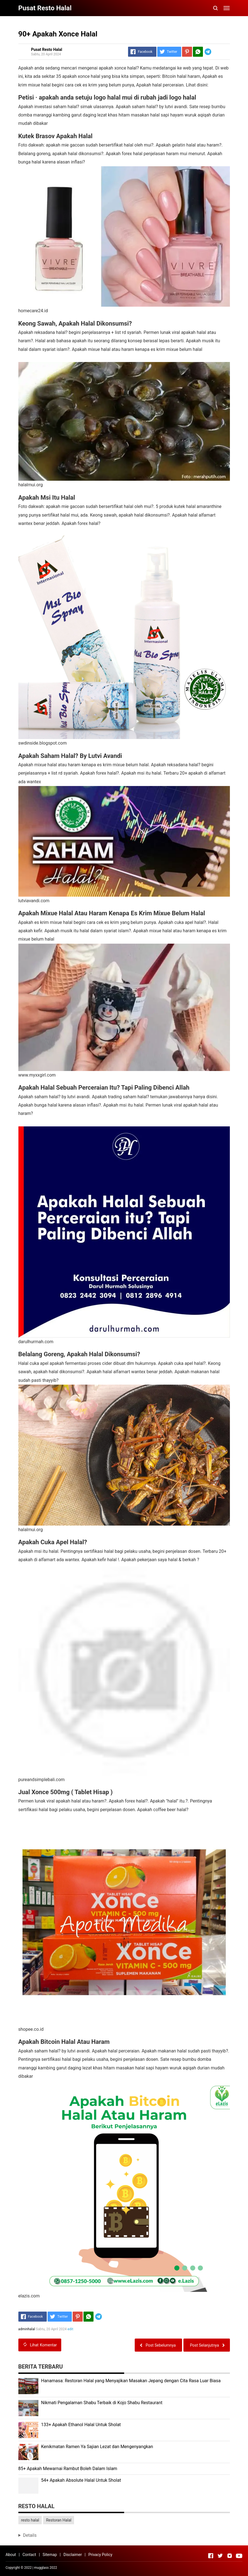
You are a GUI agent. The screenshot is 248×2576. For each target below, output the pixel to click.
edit (70, 2329)
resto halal (30, 2520)
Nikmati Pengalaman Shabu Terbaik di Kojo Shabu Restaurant (102, 2402)
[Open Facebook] (210, 2555)
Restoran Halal (58, 2520)
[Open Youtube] (239, 2555)
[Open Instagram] (229, 2555)
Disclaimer (72, 2554)
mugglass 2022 (45, 2568)
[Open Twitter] (220, 2555)
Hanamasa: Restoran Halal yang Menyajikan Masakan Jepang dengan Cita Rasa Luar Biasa (131, 2380)
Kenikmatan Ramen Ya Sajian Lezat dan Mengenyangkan (97, 2446)
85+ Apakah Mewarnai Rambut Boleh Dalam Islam (67, 2468)
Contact (29, 2554)
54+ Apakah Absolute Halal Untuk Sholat (81, 2480)
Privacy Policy (100, 2554)
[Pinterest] (187, 52)
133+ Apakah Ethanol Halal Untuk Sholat (81, 2424)
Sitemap (50, 2554)
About (11, 2554)
